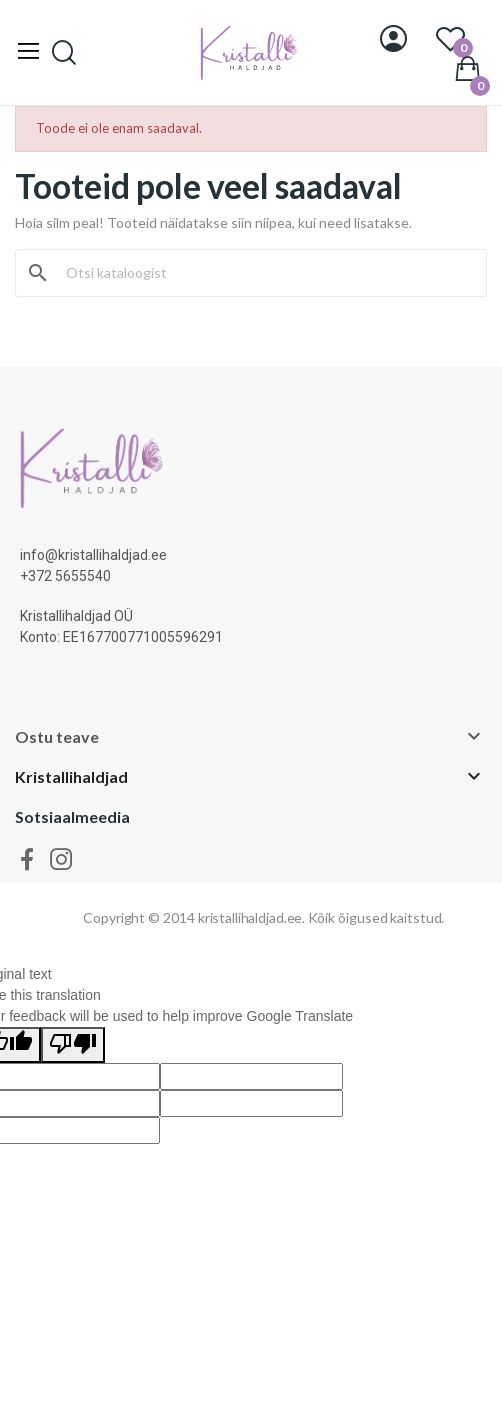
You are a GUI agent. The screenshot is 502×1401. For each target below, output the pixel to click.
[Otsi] (263, 273)
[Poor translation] (73, 1045)
